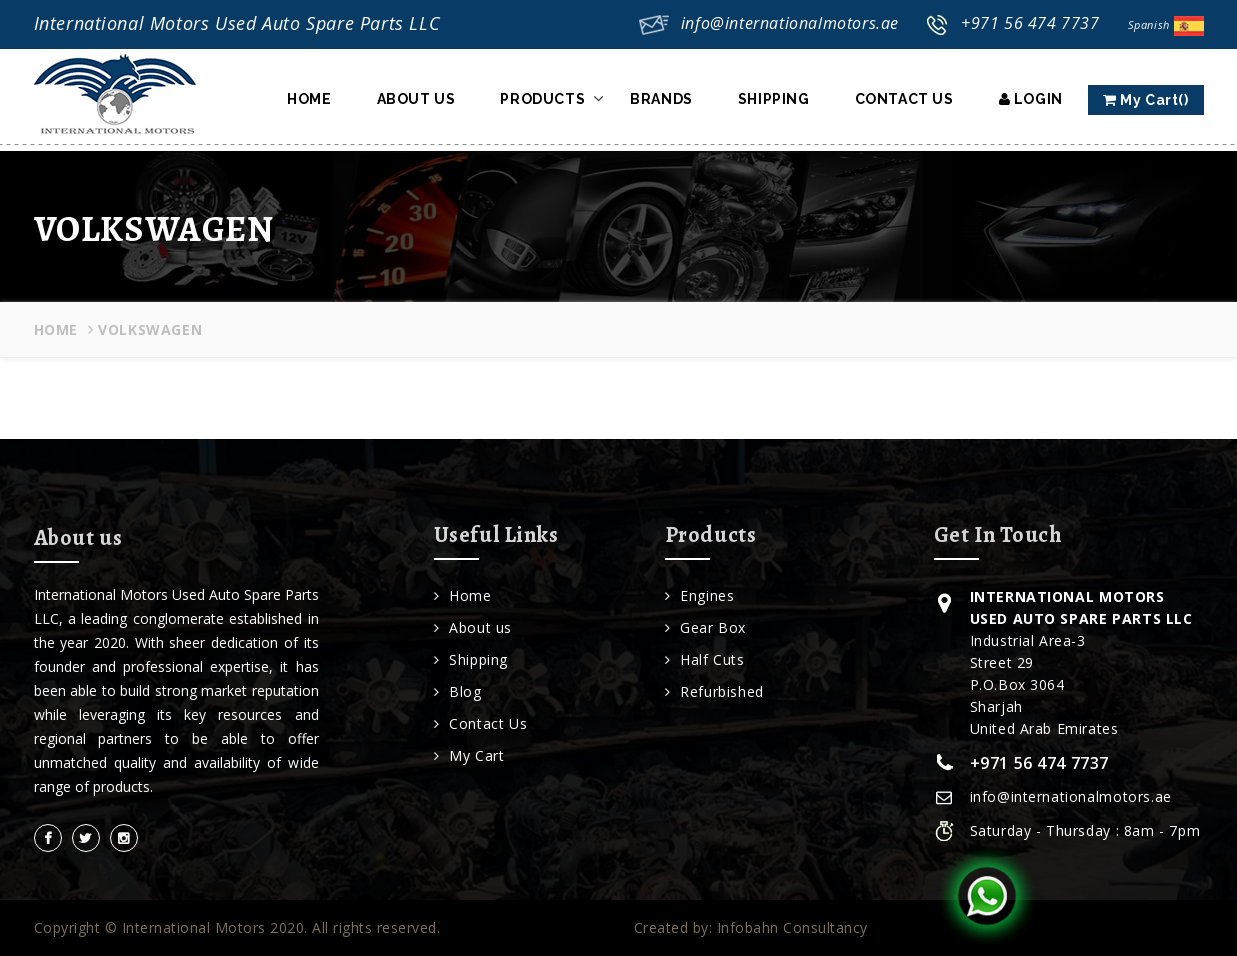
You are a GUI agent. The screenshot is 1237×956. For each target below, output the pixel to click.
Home (309, 99)
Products (542, 99)
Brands (661, 99)
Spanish (1166, 24)
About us (473, 627)
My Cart (469, 755)
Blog (458, 691)
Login (1031, 99)
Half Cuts (705, 659)
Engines (700, 595)
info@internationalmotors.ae (790, 23)
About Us (416, 99)
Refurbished (714, 691)
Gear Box (705, 627)
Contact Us (904, 99)
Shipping (774, 99)
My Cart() (1146, 100)
